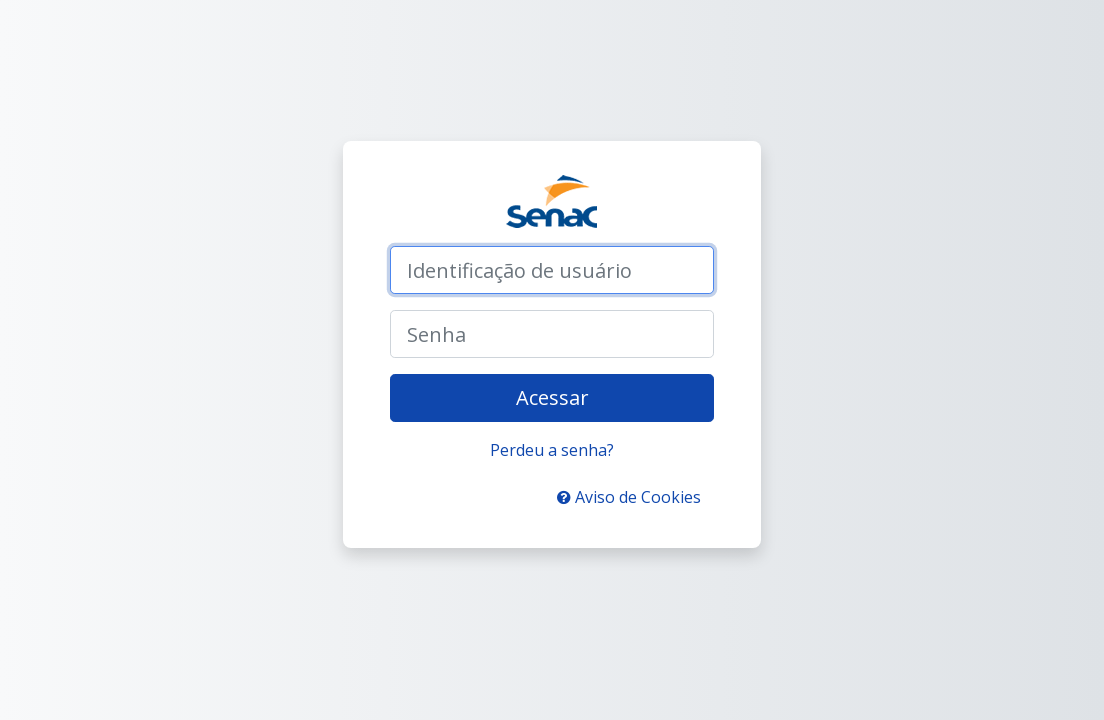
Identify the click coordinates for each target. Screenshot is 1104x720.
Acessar (552, 397)
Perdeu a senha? (552, 450)
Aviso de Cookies (629, 497)
